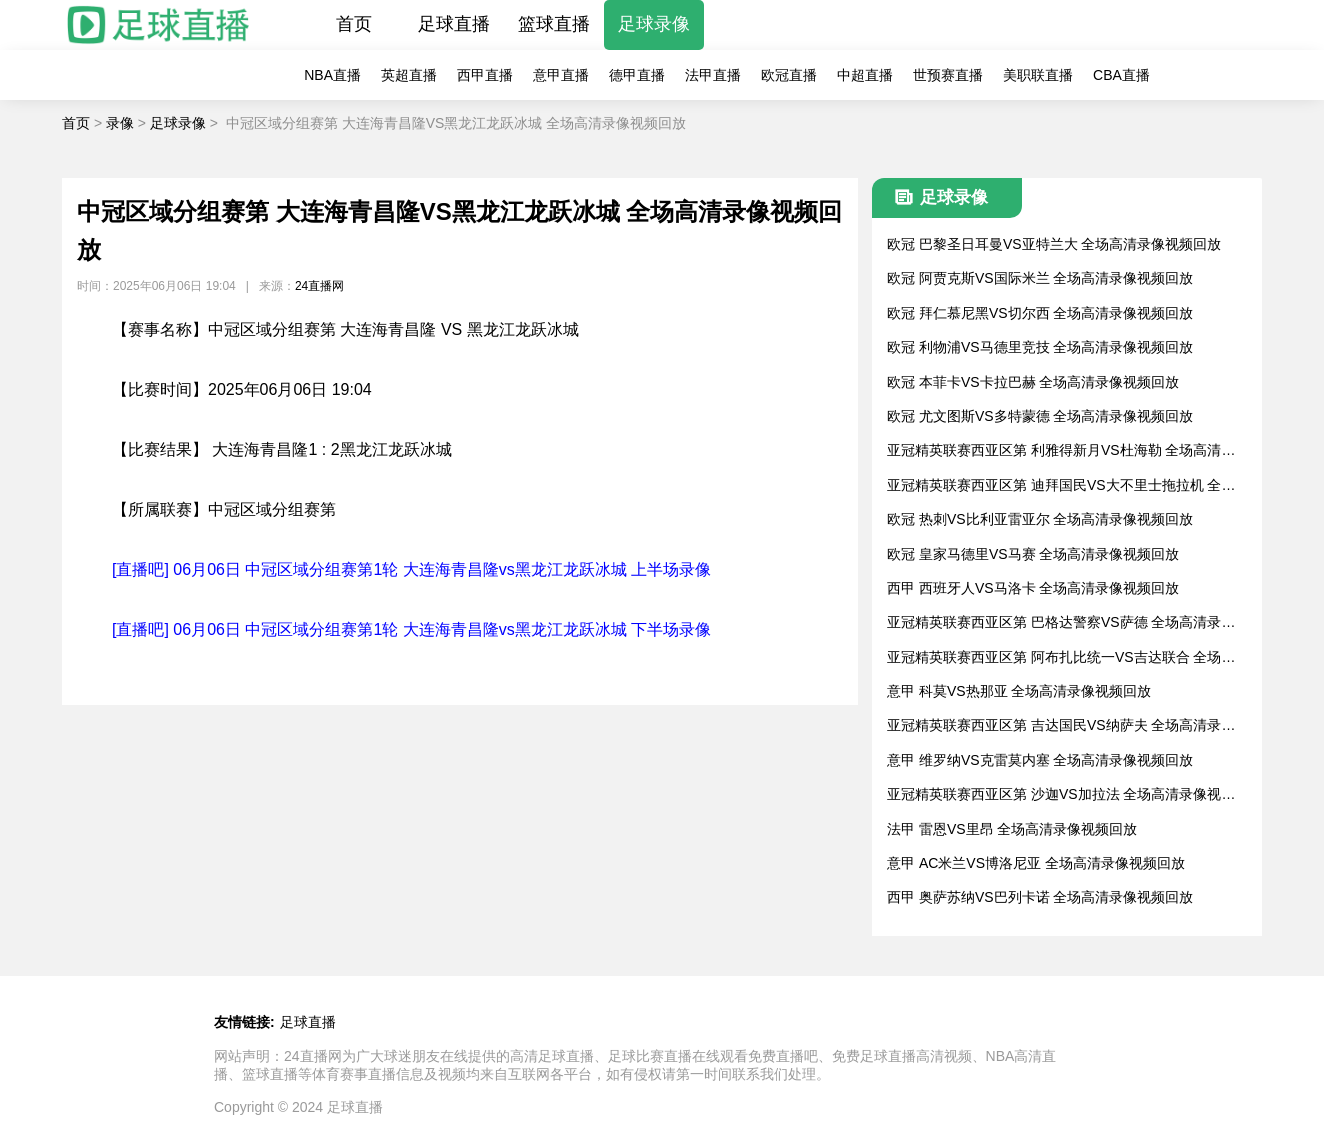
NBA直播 (332, 75)
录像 (120, 123)
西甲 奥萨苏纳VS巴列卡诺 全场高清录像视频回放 (1040, 897)
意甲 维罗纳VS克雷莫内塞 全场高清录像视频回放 (1040, 760)
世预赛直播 (948, 75)
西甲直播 (485, 75)
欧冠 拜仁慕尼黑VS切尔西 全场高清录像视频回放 (1040, 313)
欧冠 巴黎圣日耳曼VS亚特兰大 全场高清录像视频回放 (1054, 244)
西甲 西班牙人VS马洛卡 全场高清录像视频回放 (1033, 588)
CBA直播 (1121, 75)
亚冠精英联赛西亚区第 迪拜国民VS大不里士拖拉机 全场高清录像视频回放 (1061, 486)
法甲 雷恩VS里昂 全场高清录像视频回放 (1012, 829)
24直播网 (319, 286)
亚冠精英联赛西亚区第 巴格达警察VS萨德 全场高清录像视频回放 (1061, 623)
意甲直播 (561, 75)
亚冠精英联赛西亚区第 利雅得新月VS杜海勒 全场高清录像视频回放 (1061, 451)
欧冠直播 (789, 75)
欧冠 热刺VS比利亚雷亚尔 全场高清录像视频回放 (1040, 519)
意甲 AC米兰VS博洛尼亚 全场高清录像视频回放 (1036, 863)
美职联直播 (1038, 75)
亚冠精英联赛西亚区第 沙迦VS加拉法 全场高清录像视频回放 (1061, 795)
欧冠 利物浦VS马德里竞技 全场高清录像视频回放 (1040, 347)
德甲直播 (637, 75)
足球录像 (654, 24)
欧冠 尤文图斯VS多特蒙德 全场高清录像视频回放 (1040, 416)
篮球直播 (554, 24)
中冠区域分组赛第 (272, 509)
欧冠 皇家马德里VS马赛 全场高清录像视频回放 (1033, 554)
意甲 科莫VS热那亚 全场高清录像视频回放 (1019, 691)
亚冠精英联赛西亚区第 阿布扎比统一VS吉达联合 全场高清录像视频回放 (1061, 658)
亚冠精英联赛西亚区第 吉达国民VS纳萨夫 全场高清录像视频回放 (1061, 726)
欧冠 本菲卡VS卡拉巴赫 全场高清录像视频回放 (1033, 382)
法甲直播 (713, 75)
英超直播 (409, 75)
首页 (354, 24)
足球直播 (454, 24)
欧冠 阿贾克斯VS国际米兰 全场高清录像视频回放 (1040, 278)
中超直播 (865, 75)
